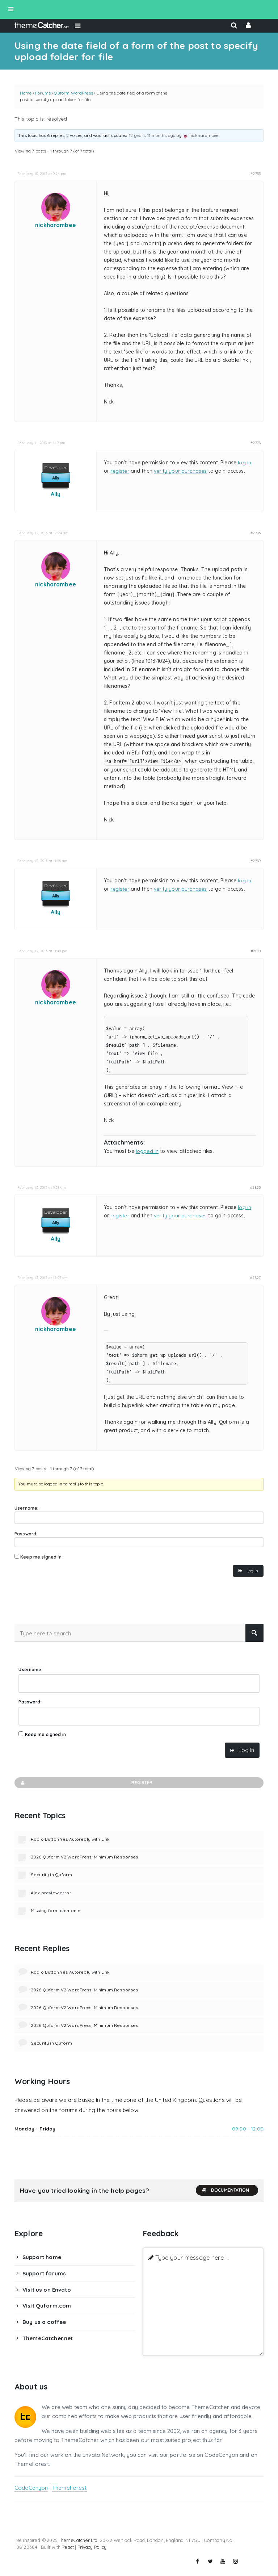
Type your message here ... (192, 2257)
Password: (25, 1533)
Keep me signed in (41, 1557)
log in (244, 462)
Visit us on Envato (46, 2289)
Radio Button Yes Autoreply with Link (70, 1839)
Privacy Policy (92, 2547)
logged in (147, 1151)
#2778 (255, 442)
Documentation (225, 2190)
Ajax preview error (51, 1892)
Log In (252, 1570)
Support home (41, 2257)
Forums (43, 93)
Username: (26, 1508)
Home (26, 93)
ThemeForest (69, 2487)
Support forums (44, 2273)
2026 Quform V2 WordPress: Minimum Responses (84, 1857)
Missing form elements (55, 1910)
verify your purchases (180, 471)
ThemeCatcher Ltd (78, 2540)
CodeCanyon (31, 2487)
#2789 (255, 860)
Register (86, 1783)
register (119, 471)
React (68, 2547)
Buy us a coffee (44, 2321)
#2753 (255, 173)
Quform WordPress (73, 93)
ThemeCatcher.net (47, 2338)
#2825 (255, 1187)
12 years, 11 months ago (152, 135)
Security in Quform (51, 1874)
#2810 (256, 951)
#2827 (255, 1277)
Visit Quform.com (46, 2305)
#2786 (255, 533)
